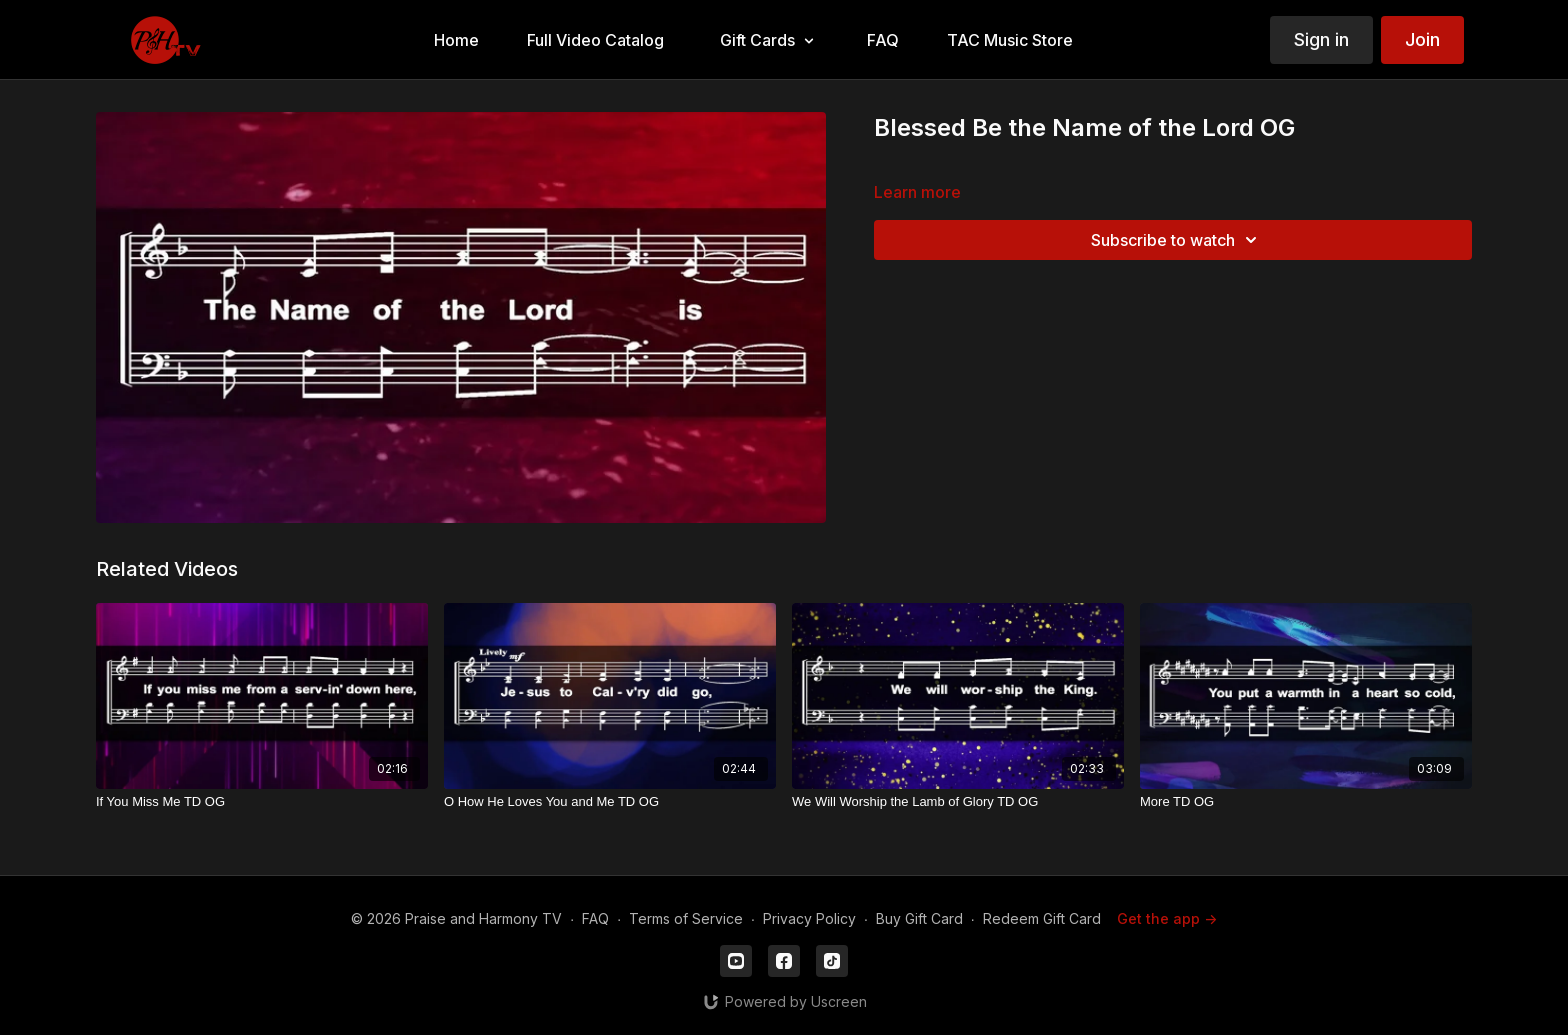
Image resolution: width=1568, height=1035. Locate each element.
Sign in (1321, 39)
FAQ (595, 918)
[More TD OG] (1306, 802)
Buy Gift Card (919, 918)
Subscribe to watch (1177, 240)
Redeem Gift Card (1042, 918)
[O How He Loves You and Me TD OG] (610, 802)
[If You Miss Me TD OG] (262, 802)
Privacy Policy (809, 918)
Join (1422, 39)
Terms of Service (686, 918)
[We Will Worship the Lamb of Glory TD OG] (958, 802)
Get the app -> (1167, 918)
